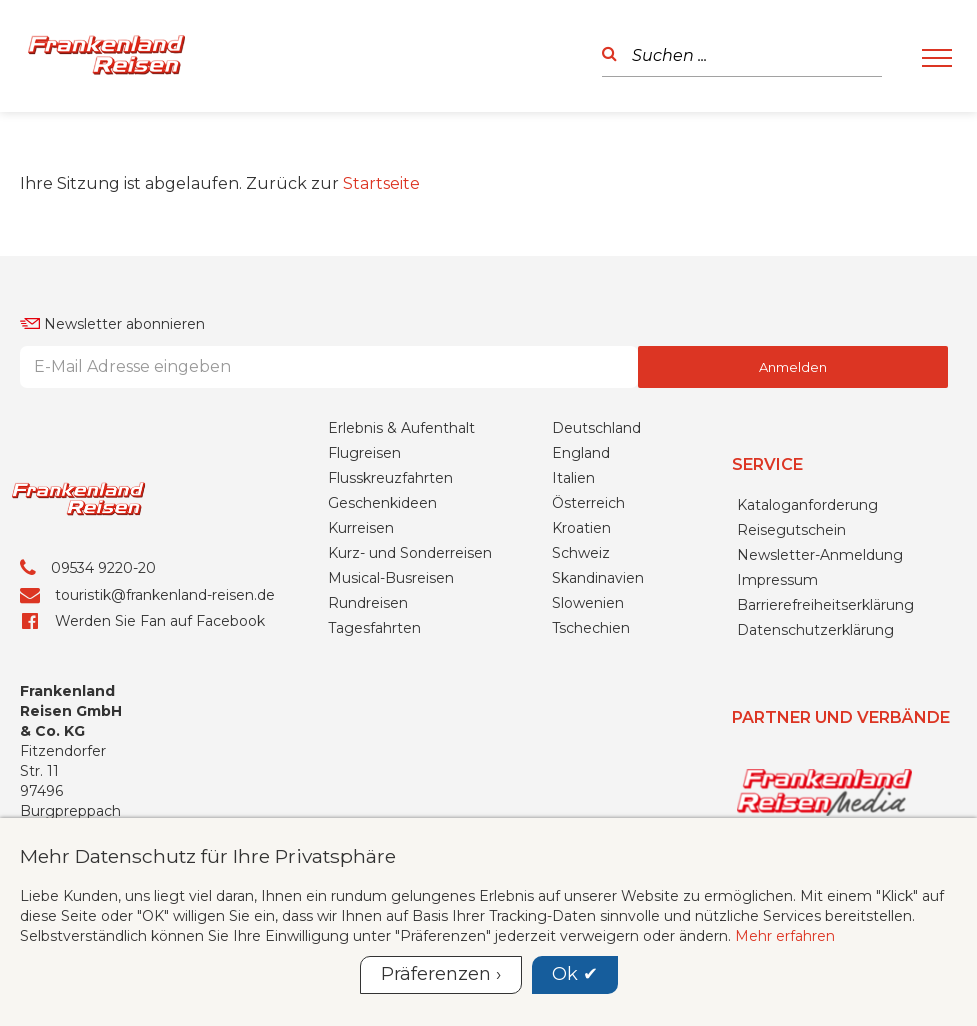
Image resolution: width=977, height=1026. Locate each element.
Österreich (588, 503)
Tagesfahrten (374, 628)
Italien (573, 478)
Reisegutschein (791, 530)
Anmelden (793, 367)
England (581, 453)
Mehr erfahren (785, 936)
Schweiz (581, 553)
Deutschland (596, 428)
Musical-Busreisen (391, 578)
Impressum (777, 580)
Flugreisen (364, 453)
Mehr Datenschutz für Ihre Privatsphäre (208, 856)
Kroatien (581, 528)
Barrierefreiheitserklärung (825, 605)
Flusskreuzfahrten (390, 478)
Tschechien (591, 628)
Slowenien (588, 603)
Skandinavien (598, 578)
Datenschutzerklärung (815, 630)
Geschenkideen (382, 503)
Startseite (381, 183)
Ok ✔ (575, 974)
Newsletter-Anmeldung (820, 555)
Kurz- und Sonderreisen (410, 553)
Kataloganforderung (807, 505)
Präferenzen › (441, 974)
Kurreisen (361, 528)
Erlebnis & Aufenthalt (401, 428)
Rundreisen (368, 603)
